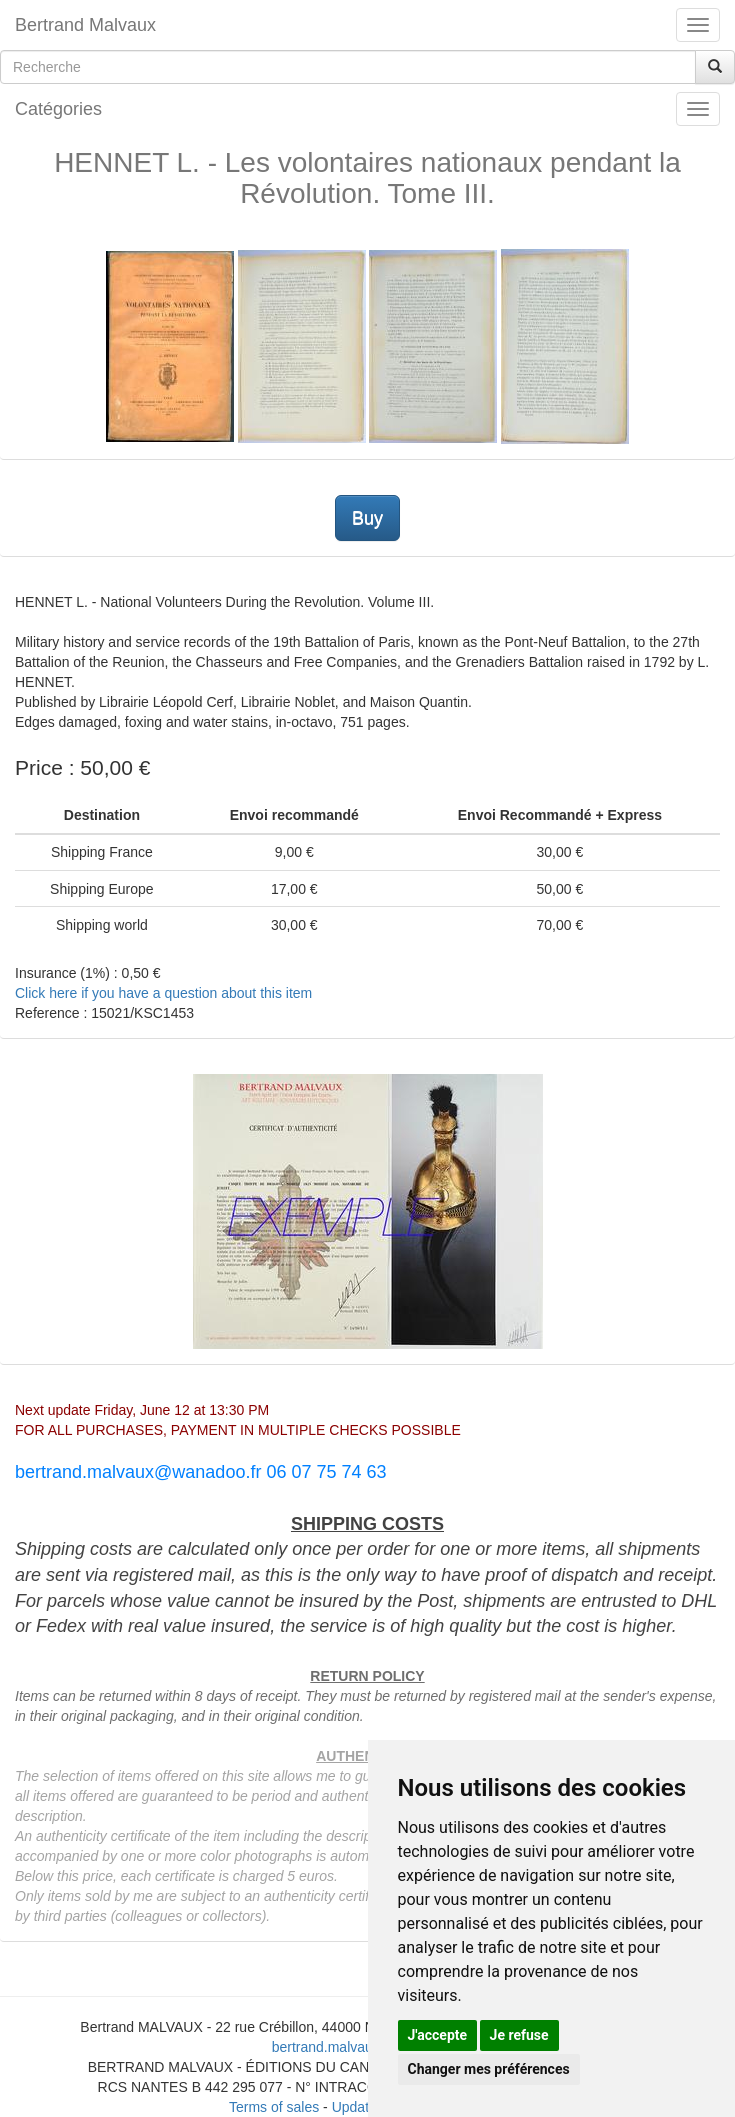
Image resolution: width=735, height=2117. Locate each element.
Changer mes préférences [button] (489, 2069)
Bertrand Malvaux (85, 25)
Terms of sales (274, 2107)
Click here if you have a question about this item (163, 993)
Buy (367, 518)
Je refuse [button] (519, 2035)
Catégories (58, 109)
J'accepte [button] (438, 2035)
